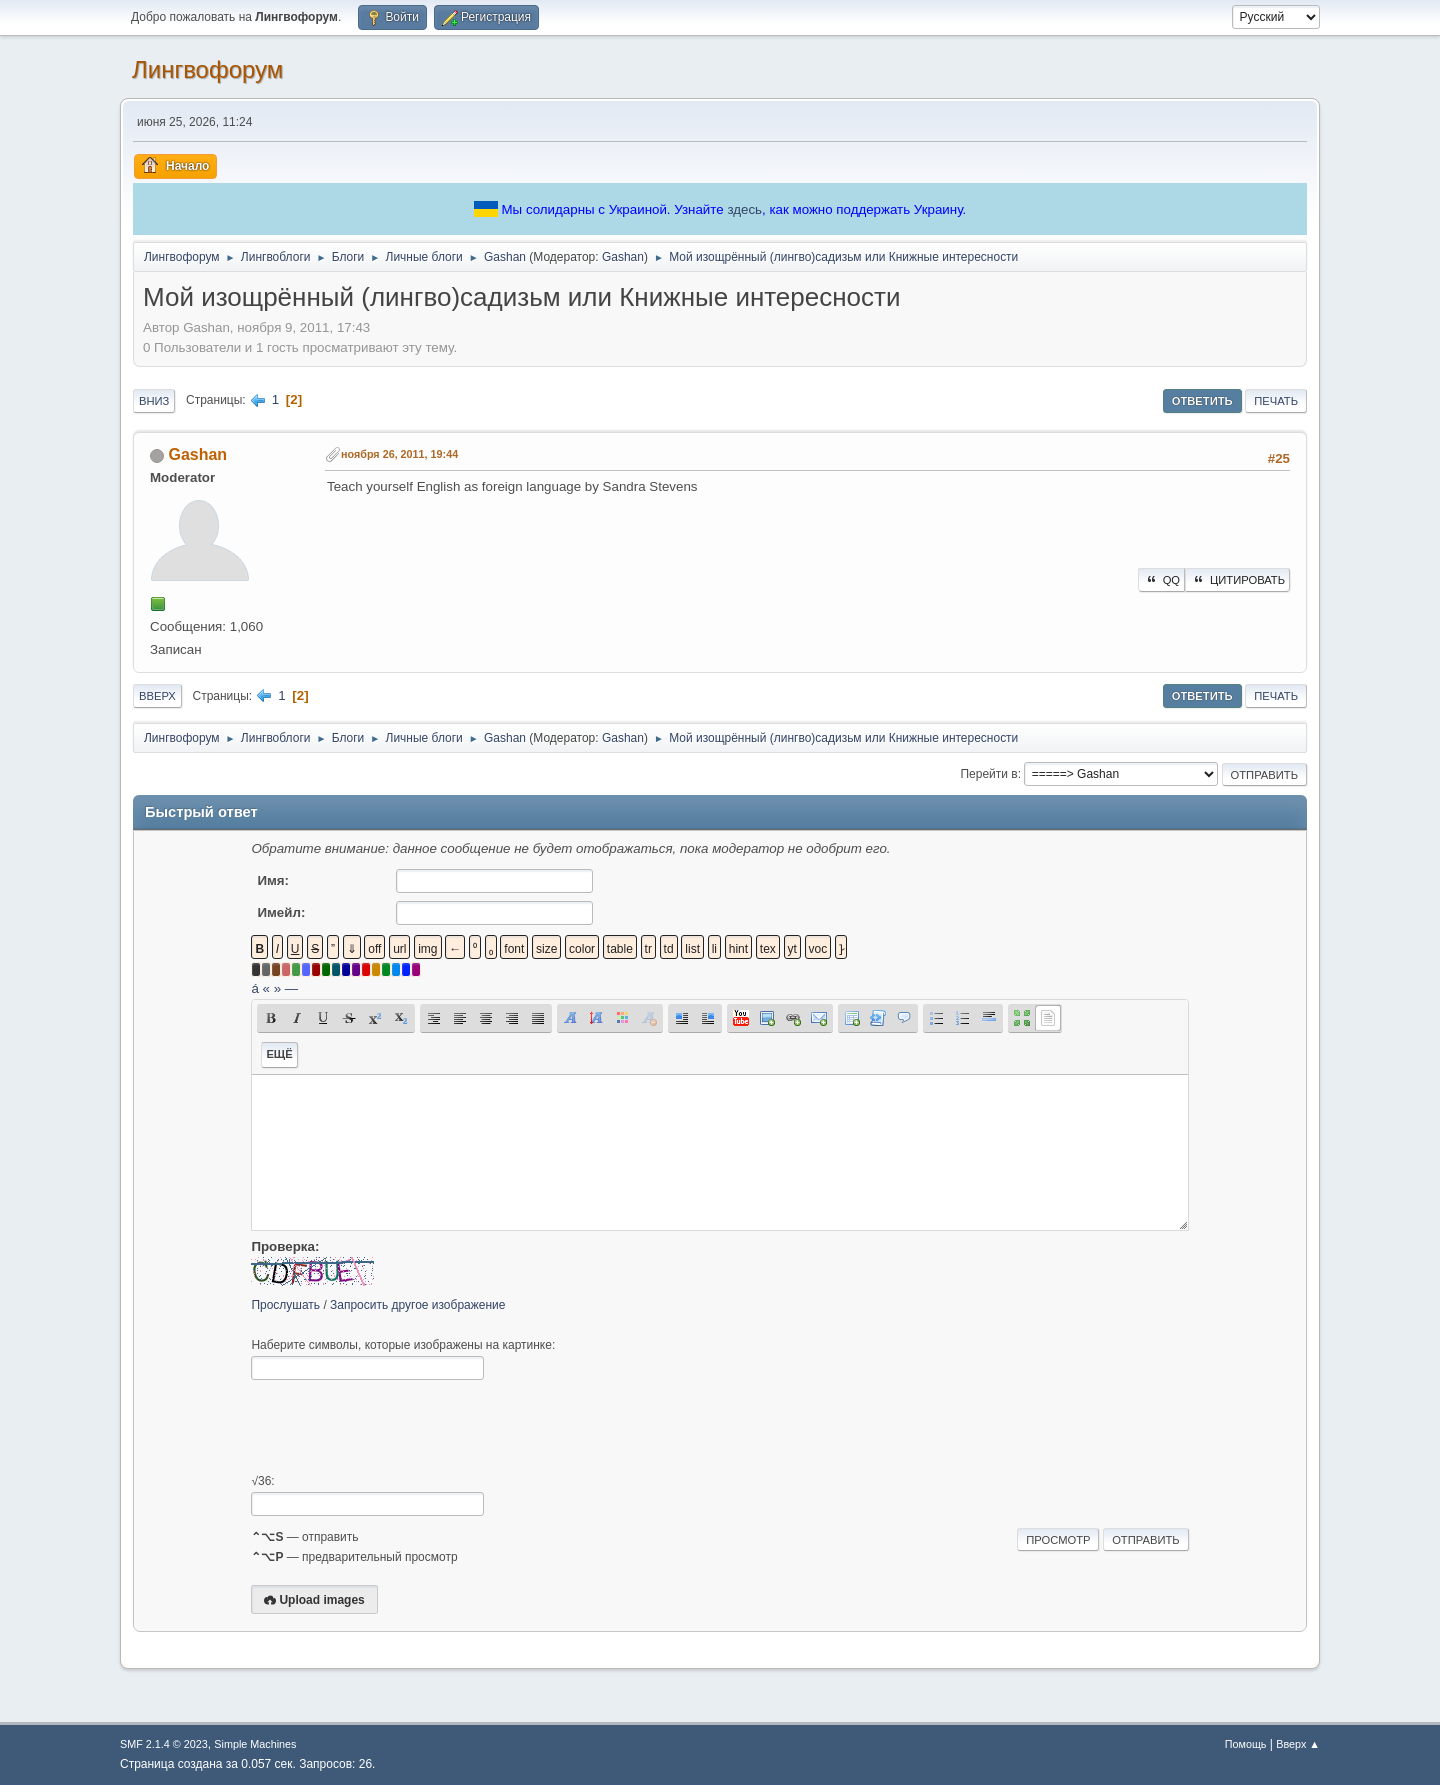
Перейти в (988, 774)
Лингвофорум (207, 69)
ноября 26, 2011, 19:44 (399, 454)
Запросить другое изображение (417, 1305)
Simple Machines (255, 1744)
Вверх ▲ (1298, 1744)
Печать (1276, 401)
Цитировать (1237, 580)
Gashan (623, 257)
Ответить (1202, 401)
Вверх (157, 696)
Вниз (154, 401)
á (254, 988)
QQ (1161, 580)
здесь (744, 209)
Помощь (1246, 1744)
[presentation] (403, 1427)
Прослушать (285, 1305)
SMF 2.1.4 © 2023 (164, 1744)
